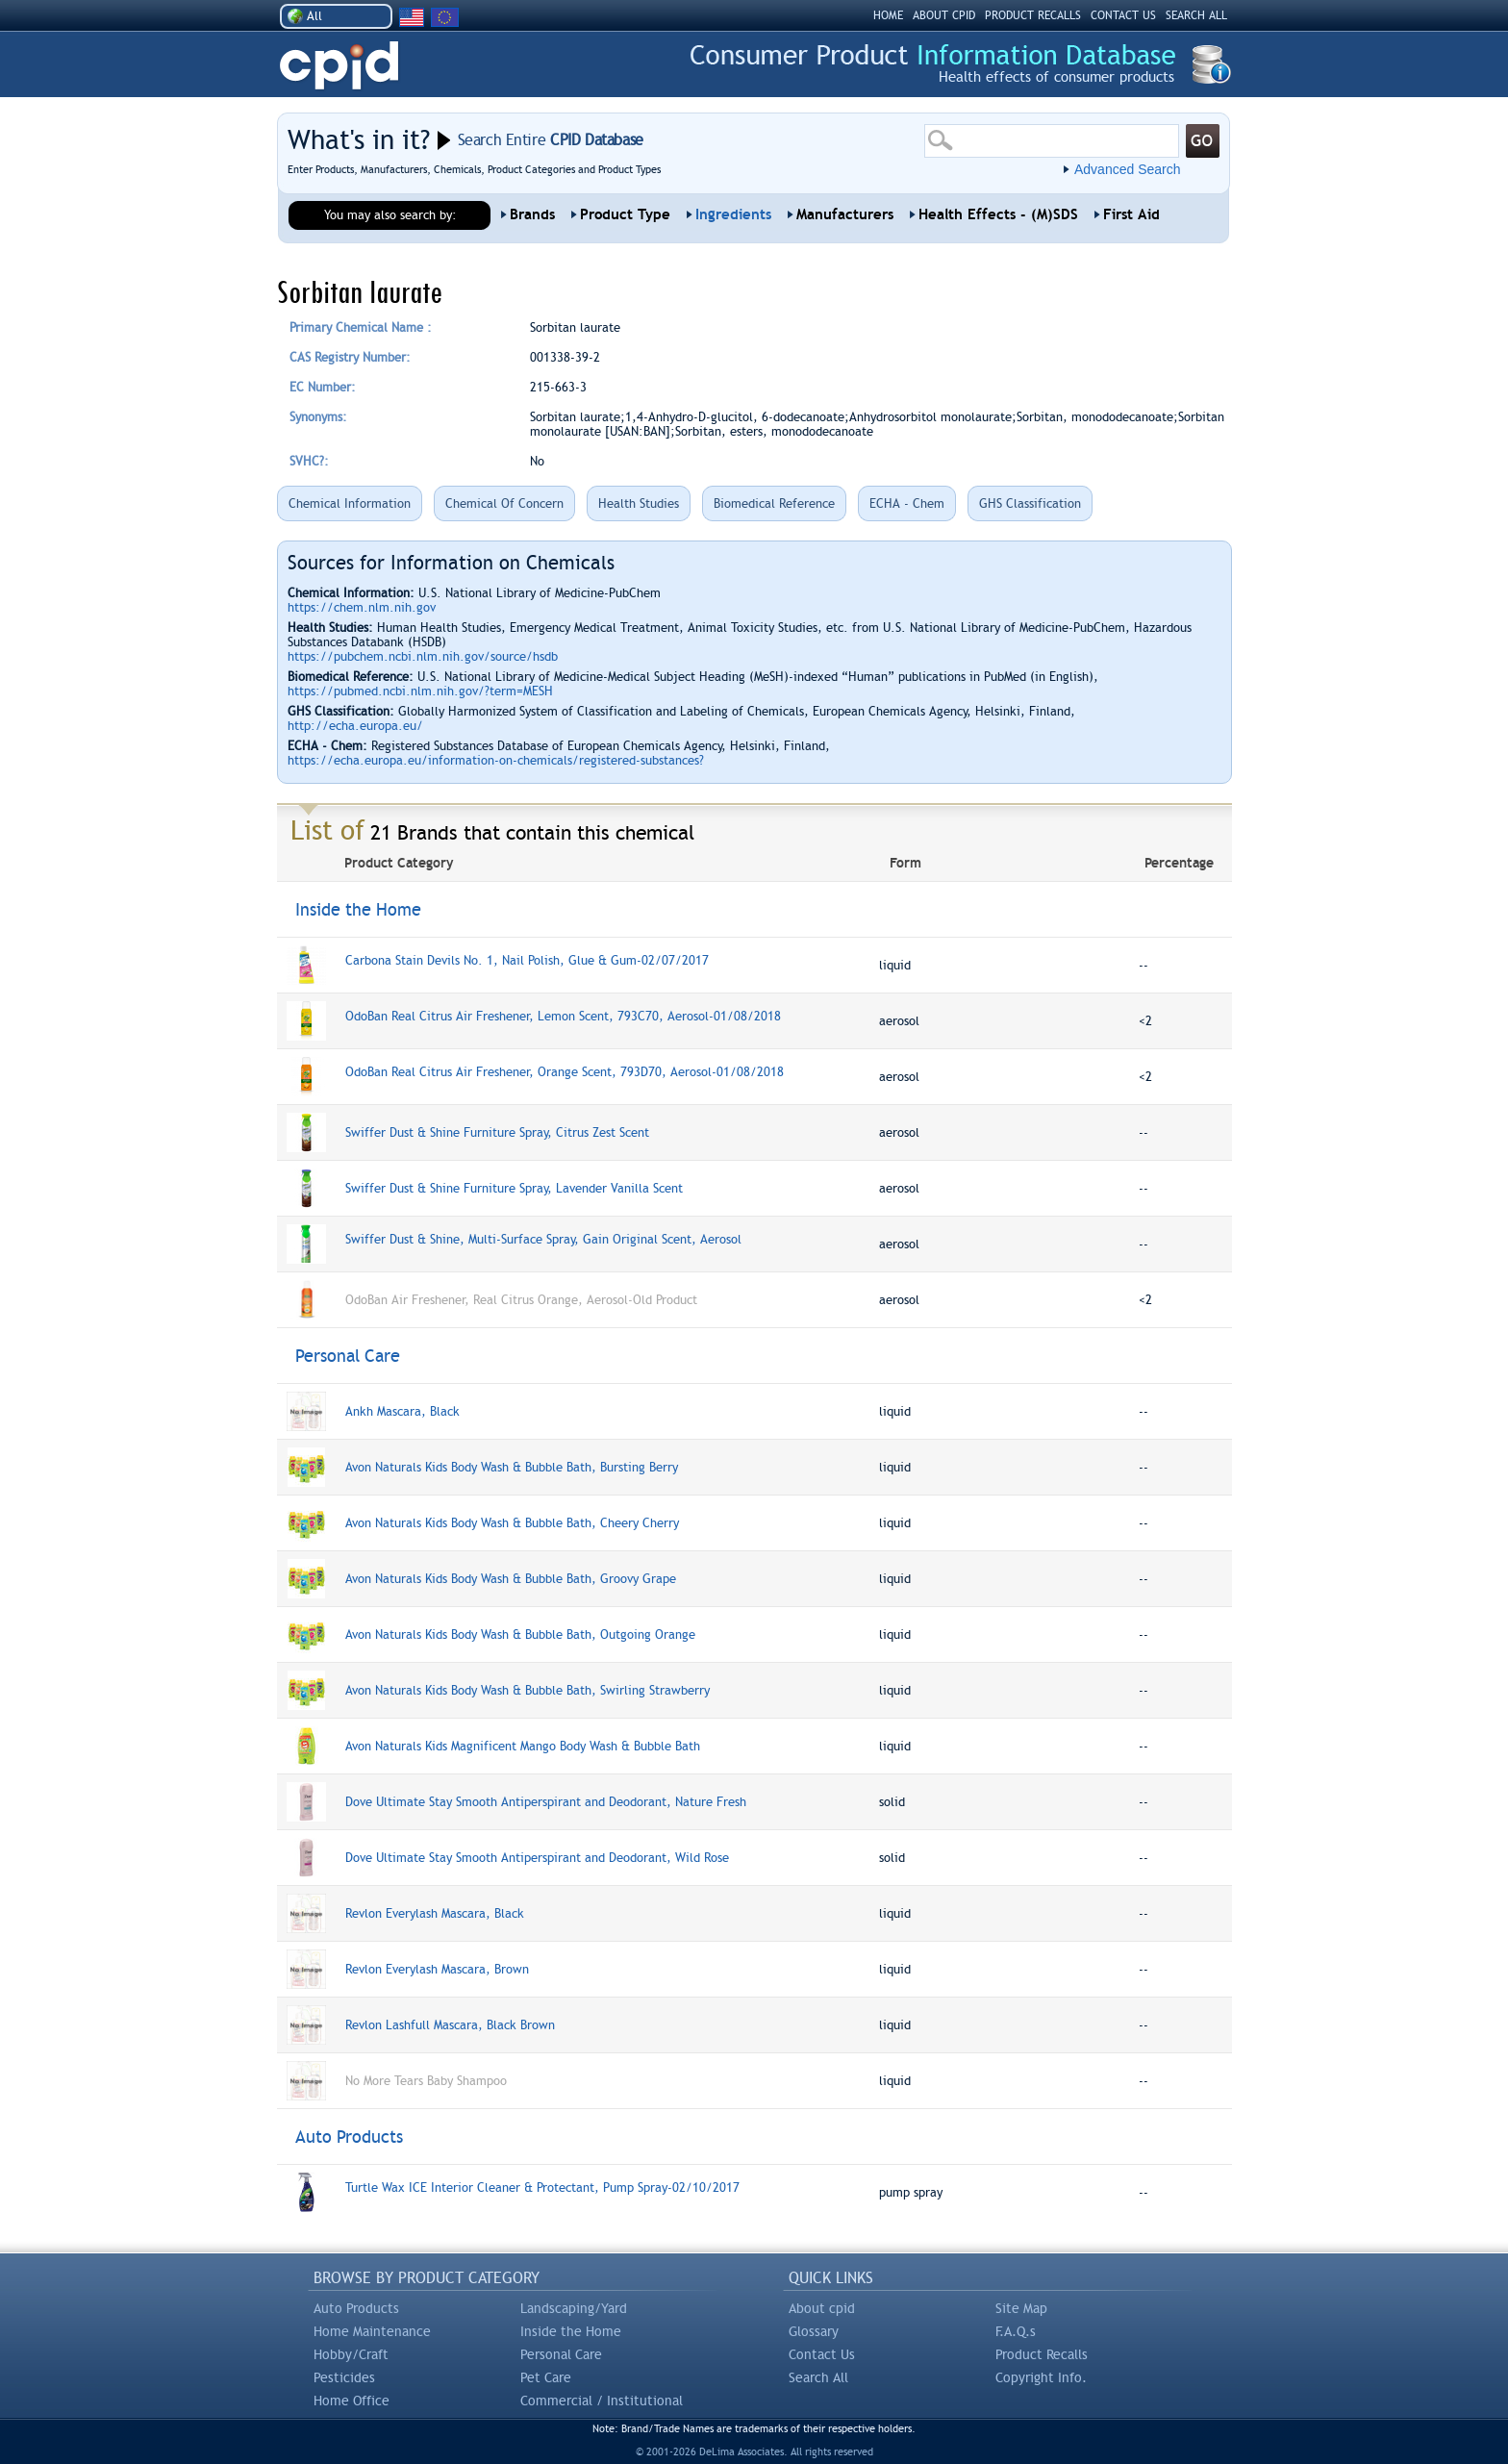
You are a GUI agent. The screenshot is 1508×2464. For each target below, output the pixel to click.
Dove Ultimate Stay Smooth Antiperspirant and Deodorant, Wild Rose (537, 1857)
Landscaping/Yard (573, 2308)
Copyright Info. (1041, 2377)
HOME (888, 15)
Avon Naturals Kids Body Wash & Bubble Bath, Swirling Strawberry (527, 1690)
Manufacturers (844, 214)
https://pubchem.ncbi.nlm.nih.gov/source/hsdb (423, 656)
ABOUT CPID (944, 15)
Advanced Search (1127, 169)
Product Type (625, 214)
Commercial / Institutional (601, 2400)
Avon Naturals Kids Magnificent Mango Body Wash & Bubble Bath (522, 1746)
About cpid (822, 2308)
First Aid (1131, 214)
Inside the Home (570, 2331)
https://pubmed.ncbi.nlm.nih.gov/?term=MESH (420, 691)
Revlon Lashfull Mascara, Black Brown (450, 2025)
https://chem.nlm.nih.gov (362, 607)
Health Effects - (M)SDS (998, 214)
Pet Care (545, 2377)
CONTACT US (1123, 15)
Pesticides (344, 2377)
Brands (532, 214)
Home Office (352, 2400)
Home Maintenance (372, 2331)
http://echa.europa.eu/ (355, 725)
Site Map (1021, 2308)
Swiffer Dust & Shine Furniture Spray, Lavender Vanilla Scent (514, 1188)
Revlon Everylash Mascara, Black (434, 1913)
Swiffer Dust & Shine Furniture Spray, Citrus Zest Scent (497, 1132)
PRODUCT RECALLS (1033, 15)
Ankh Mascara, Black (402, 1411)
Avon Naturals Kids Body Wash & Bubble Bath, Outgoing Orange (520, 1634)
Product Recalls (1041, 2354)
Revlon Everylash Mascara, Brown (437, 1969)
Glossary (814, 2331)
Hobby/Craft (351, 2354)
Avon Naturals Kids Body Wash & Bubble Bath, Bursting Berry (511, 1467)
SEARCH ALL (1196, 15)
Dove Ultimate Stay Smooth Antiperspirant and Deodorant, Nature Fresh (545, 1802)
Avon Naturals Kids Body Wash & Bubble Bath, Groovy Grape (510, 1578)
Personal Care (561, 2354)
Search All (818, 2377)
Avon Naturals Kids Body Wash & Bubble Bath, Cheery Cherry (512, 1523)
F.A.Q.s (1015, 2331)
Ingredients (733, 214)
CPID (339, 65)
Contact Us (822, 2354)
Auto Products (356, 2308)
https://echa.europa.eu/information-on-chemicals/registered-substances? (496, 760)
